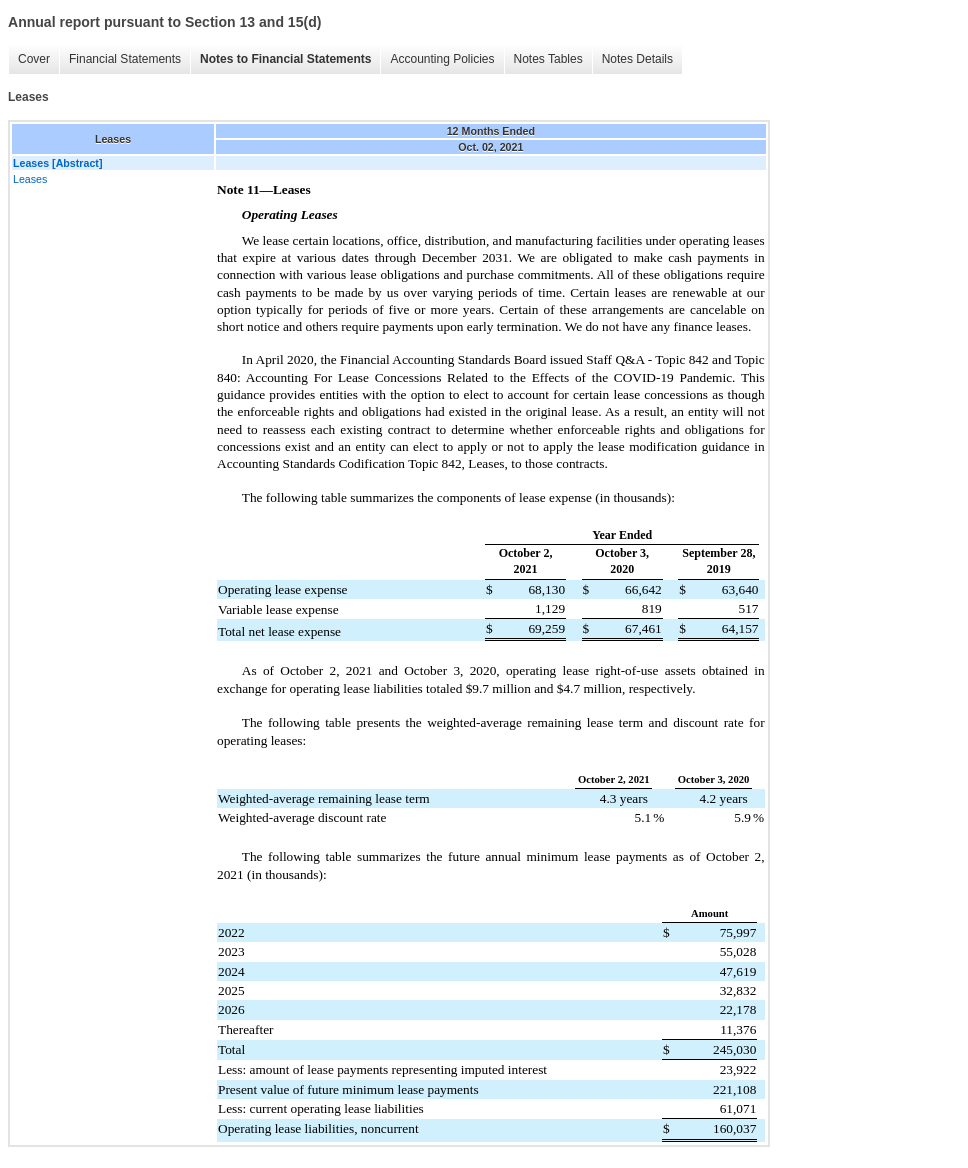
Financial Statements (125, 59)
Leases (30, 179)
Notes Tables (548, 59)
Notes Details (637, 59)
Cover (34, 59)
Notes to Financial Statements (285, 59)
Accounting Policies (442, 59)
